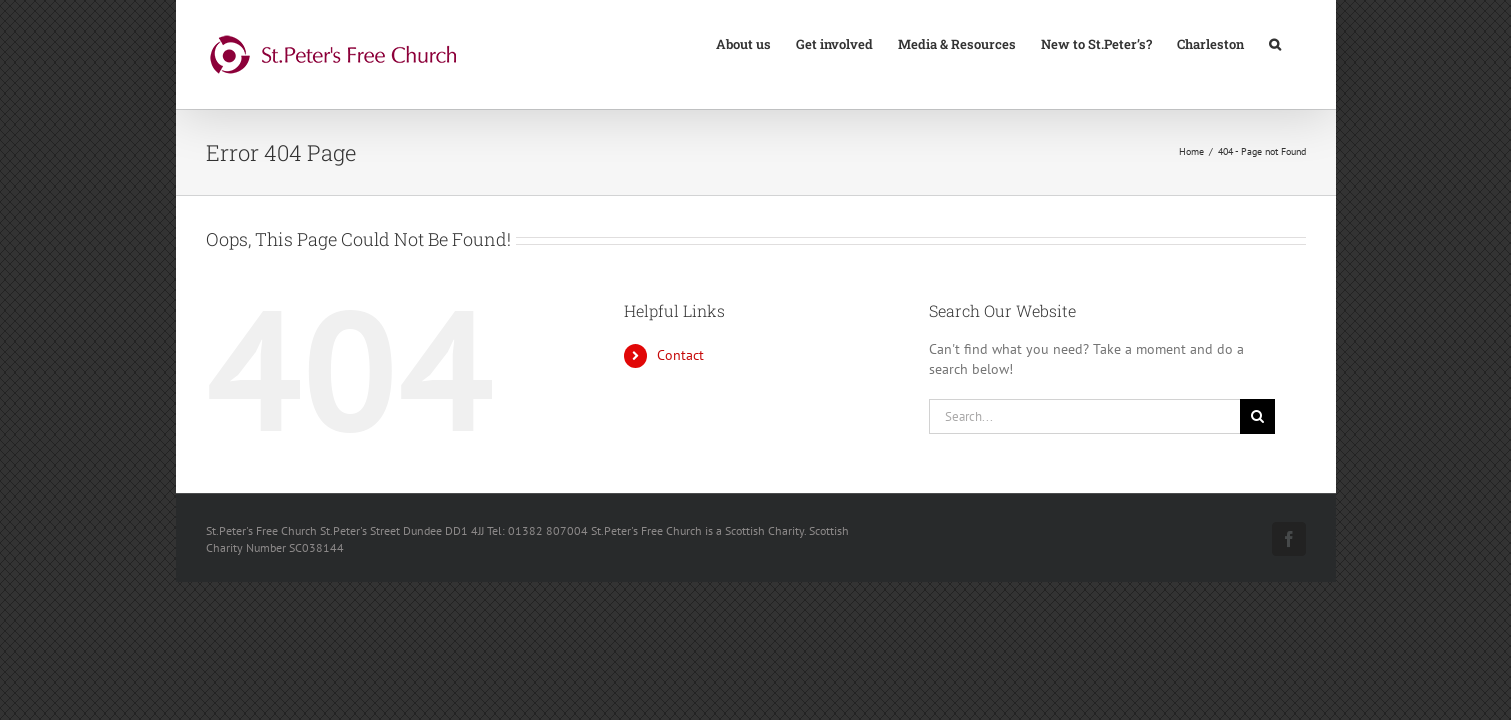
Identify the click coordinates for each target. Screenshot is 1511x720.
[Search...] (1085, 416)
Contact (680, 355)
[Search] (1257, 416)
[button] (1300, 43)
